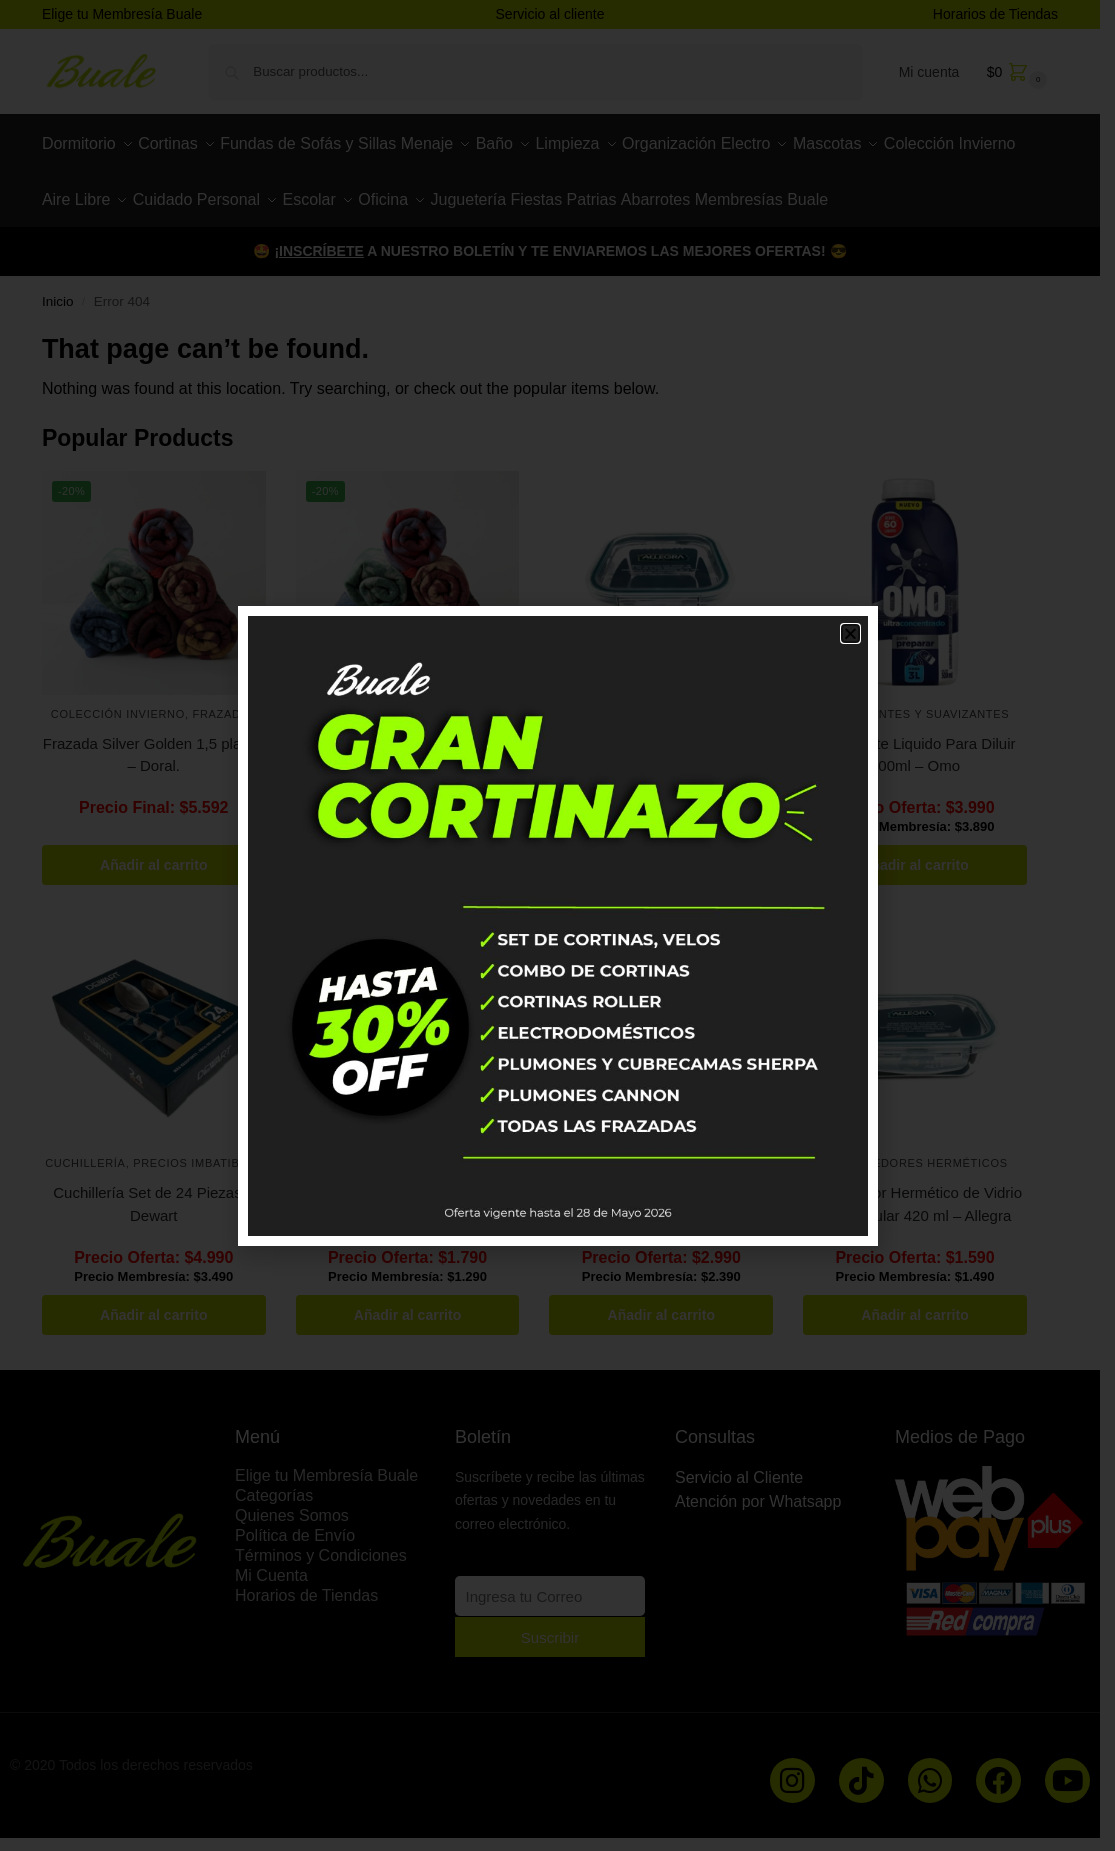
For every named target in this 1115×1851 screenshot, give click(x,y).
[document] (557, 925)
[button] (850, 633)
